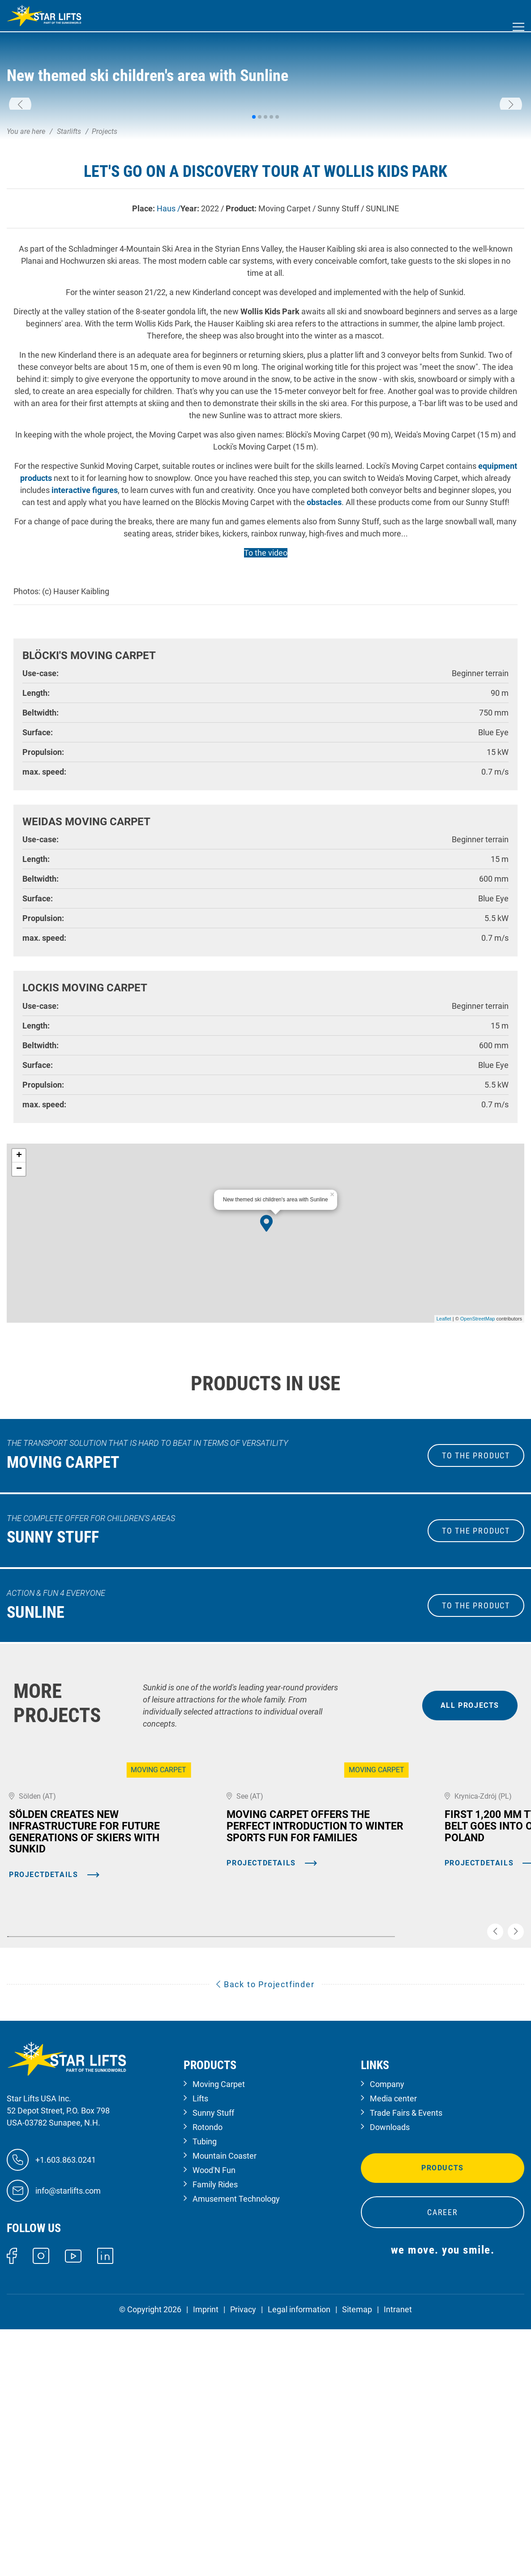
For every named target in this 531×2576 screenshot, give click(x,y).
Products (442, 2406)
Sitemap (357, 2548)
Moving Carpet (219, 2322)
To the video (265, 714)
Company (387, 2322)
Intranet (398, 2548)
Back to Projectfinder (265, 2223)
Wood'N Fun (214, 2408)
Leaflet (444, 1480)
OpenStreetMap (477, 1480)
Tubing (205, 2380)
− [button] (19, 1330)
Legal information (299, 2548)
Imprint (205, 2548)
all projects (470, 1867)
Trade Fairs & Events (406, 2351)
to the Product (476, 1617)
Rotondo (208, 2365)
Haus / (168, 370)
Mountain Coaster (225, 2394)
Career (442, 2451)
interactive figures (84, 651)
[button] (20, 186)
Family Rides (215, 2423)
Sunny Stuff (213, 2351)
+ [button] (19, 1317)
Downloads (390, 2365)
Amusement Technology (236, 2437)
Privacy (243, 2548)
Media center (393, 2337)
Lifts (200, 2337)
